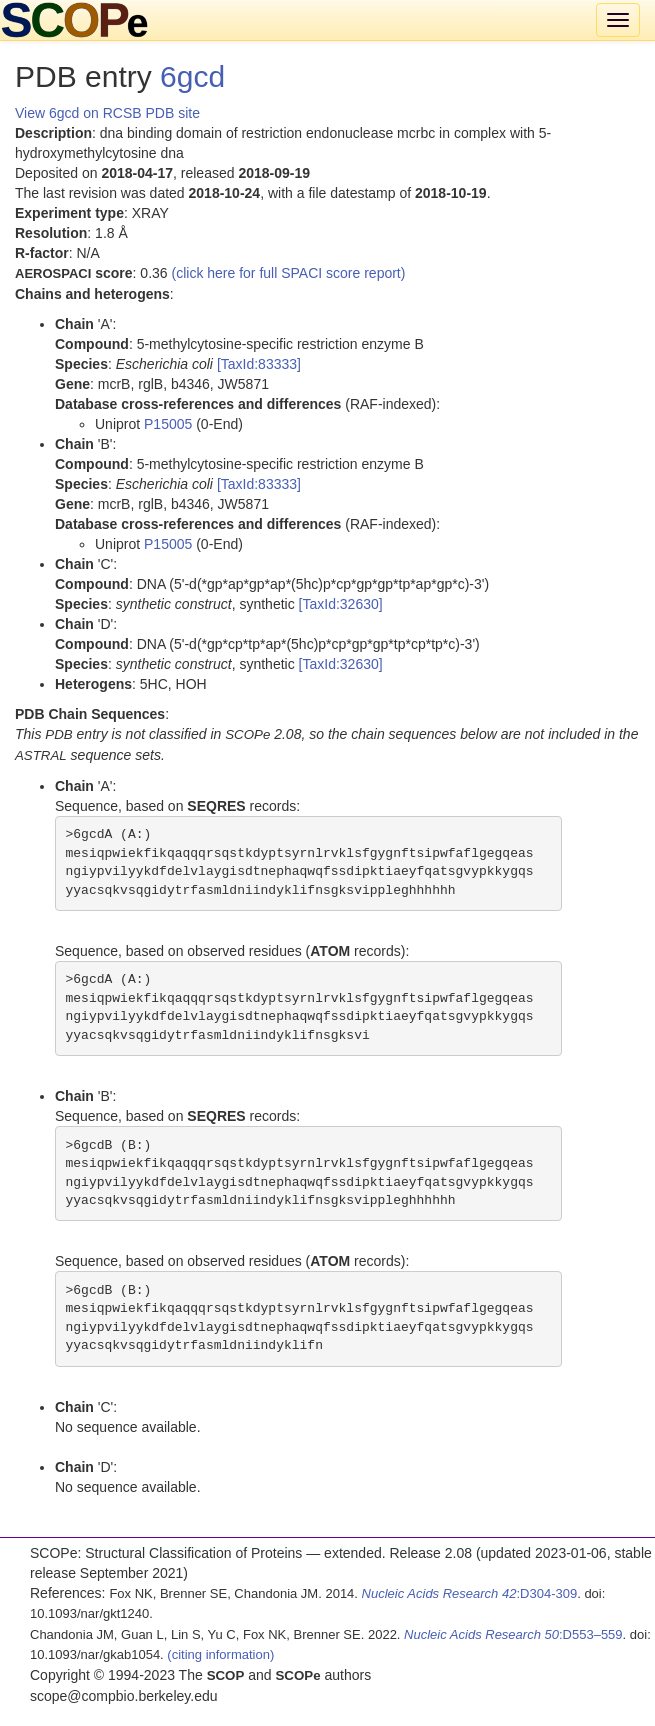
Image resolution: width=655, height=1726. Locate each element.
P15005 (168, 424)
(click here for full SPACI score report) (289, 273)
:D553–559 (513, 1634)
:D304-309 (470, 1593)
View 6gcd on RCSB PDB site (107, 113)
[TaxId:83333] (259, 364)
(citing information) (220, 1654)
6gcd (192, 76)
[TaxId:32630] (341, 604)
